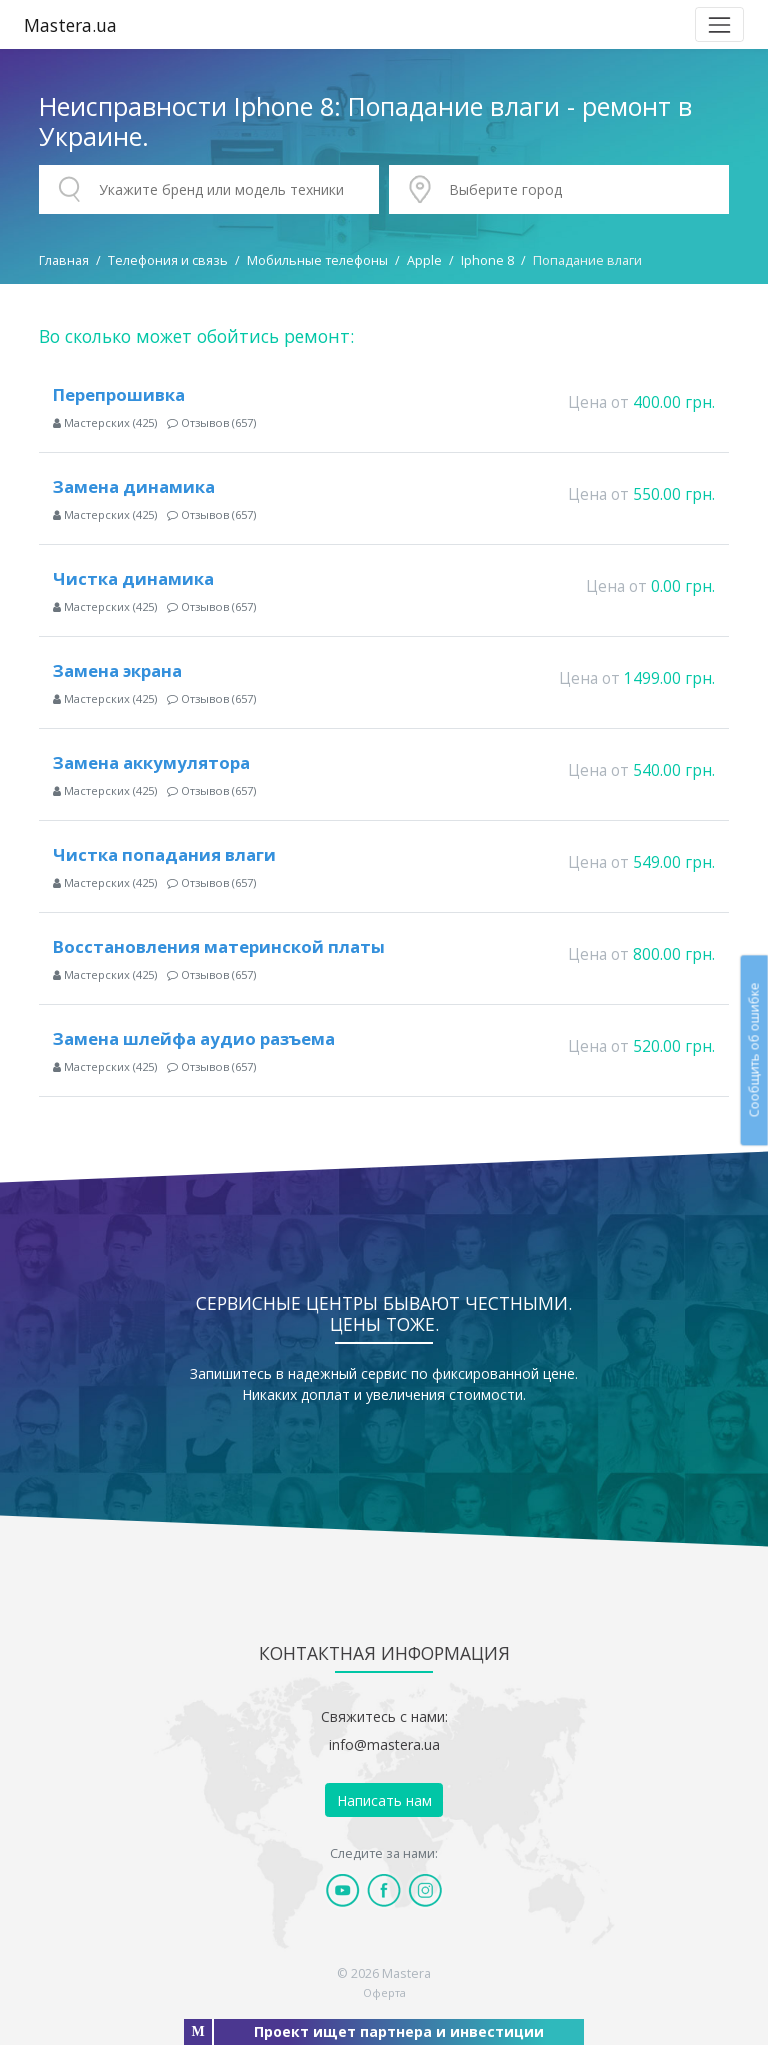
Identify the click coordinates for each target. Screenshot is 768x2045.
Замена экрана (117, 670)
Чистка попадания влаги (164, 854)
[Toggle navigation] (719, 24)
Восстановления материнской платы (219, 946)
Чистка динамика (133, 578)
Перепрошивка (119, 394)
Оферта (384, 1992)
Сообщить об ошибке (753, 1049)
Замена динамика (134, 486)
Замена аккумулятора (151, 762)
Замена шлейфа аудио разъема (194, 1038)
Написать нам (384, 1800)
